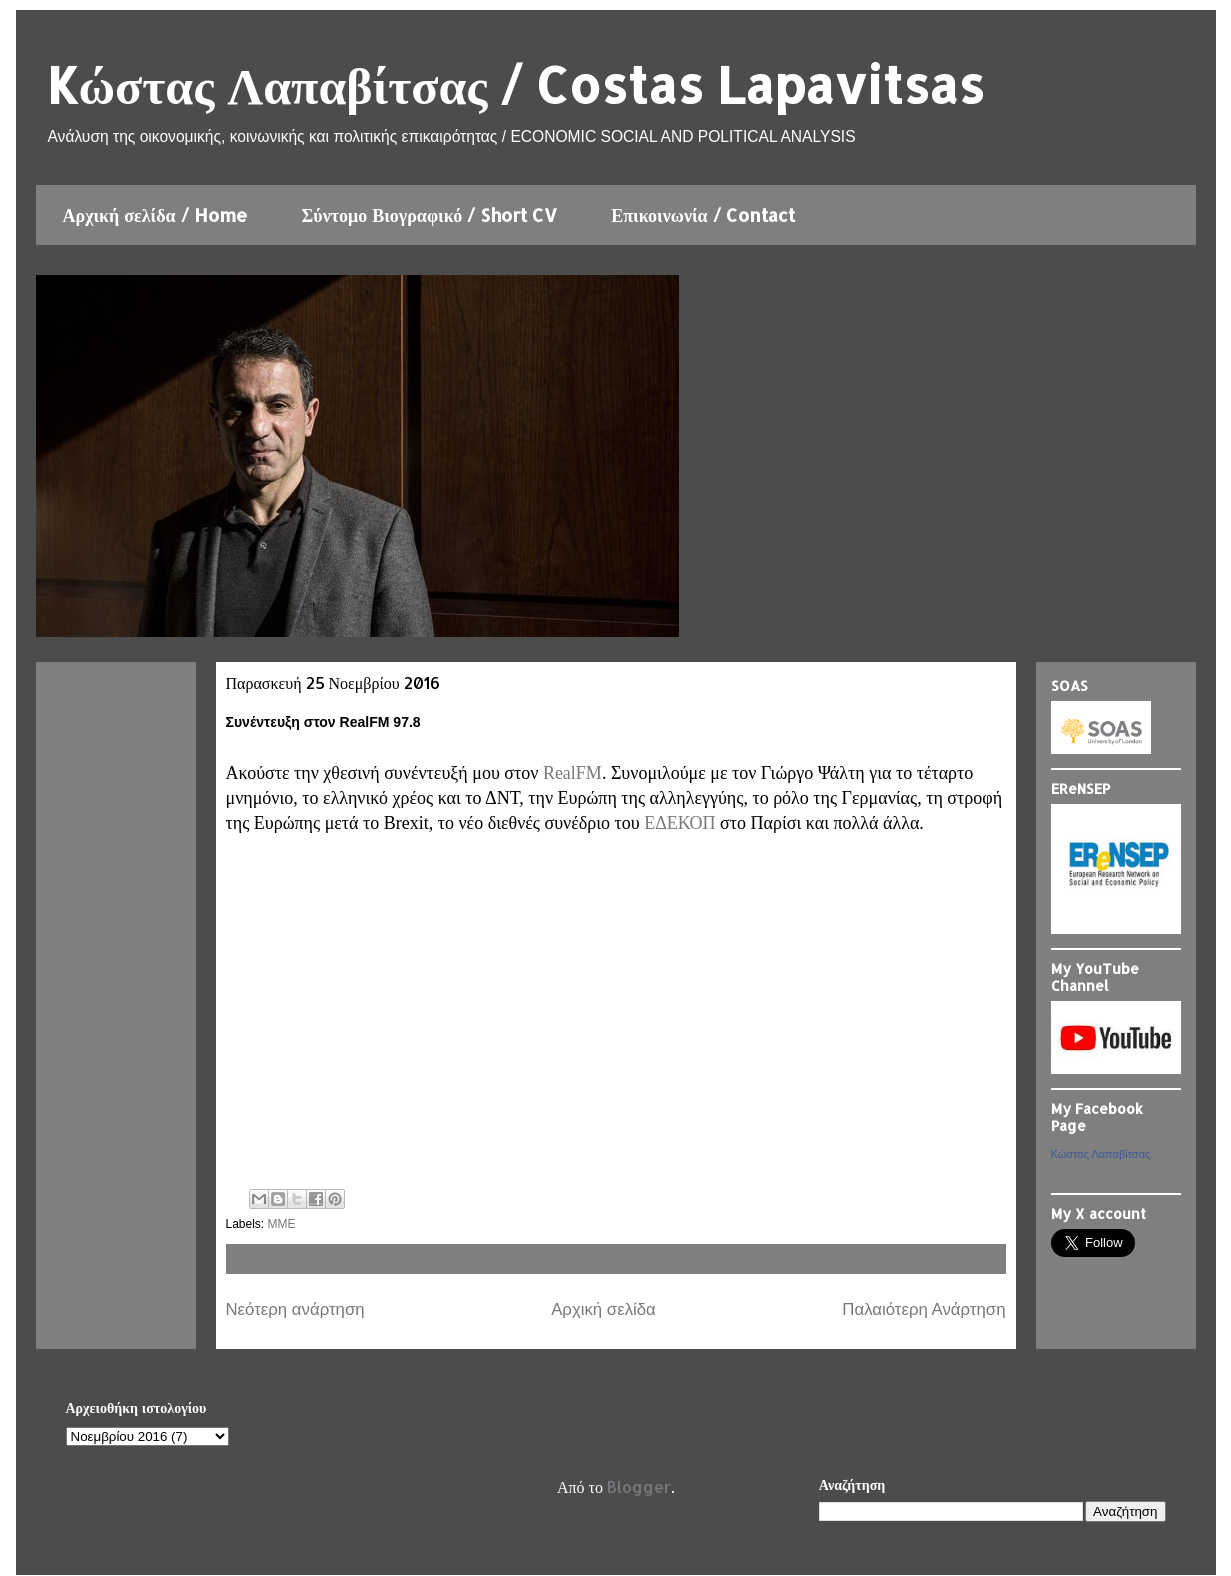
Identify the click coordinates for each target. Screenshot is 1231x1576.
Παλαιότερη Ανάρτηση (923, 1309)
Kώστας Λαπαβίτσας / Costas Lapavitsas (515, 84)
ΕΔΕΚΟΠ (679, 823)
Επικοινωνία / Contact (702, 214)
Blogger (639, 1486)
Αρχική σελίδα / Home (155, 214)
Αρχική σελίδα (603, 1309)
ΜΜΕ (282, 1224)
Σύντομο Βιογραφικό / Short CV (430, 214)
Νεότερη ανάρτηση (295, 1309)
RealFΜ (572, 773)
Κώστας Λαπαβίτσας (1101, 1154)
